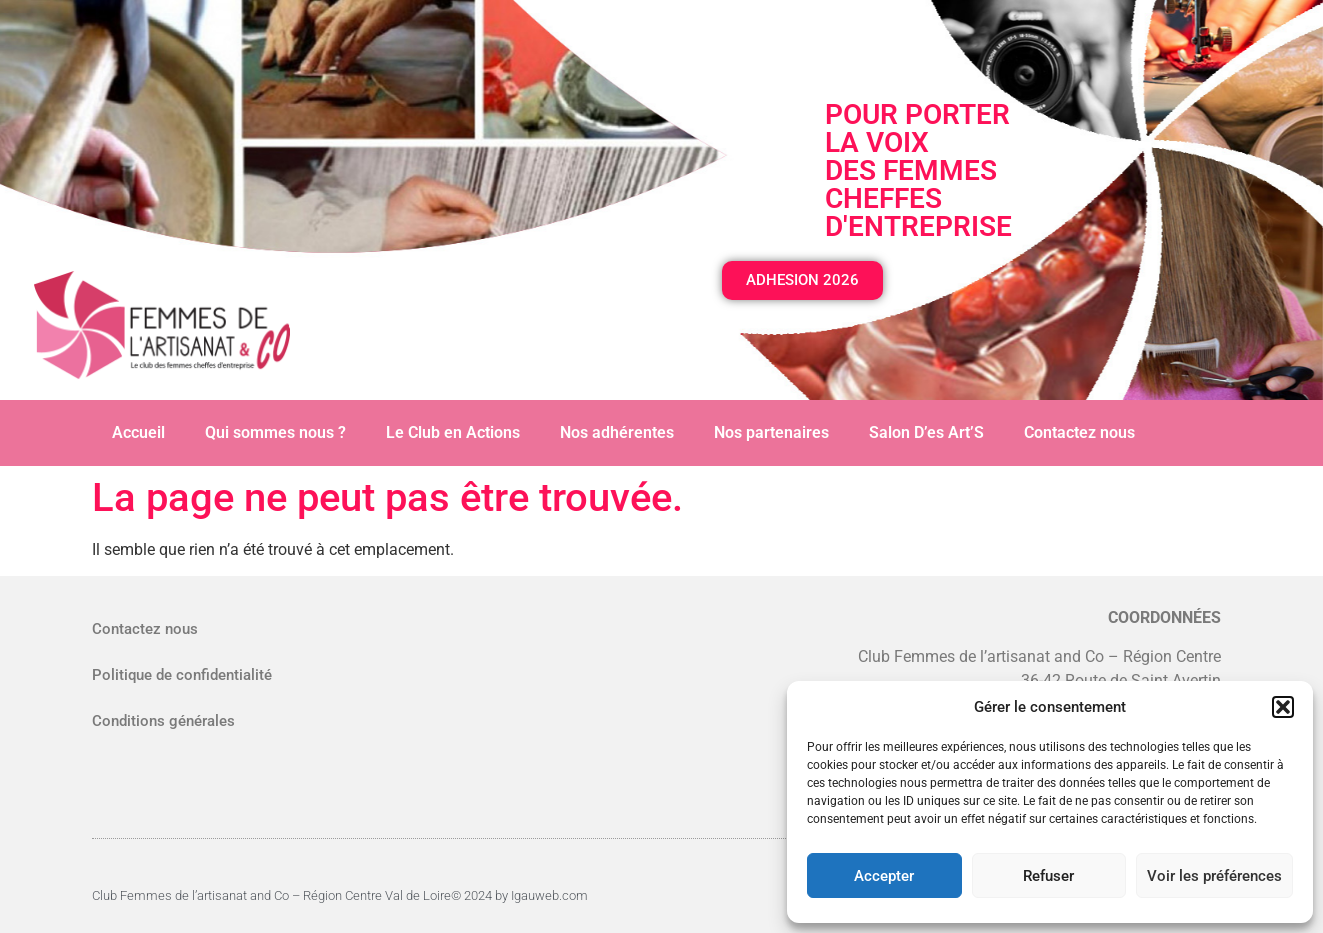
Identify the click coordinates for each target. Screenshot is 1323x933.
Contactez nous (1079, 432)
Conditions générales (163, 721)
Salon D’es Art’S (926, 432)
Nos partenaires (771, 432)
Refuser (1048, 876)
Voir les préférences (1214, 876)
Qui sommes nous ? (275, 432)
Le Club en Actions (453, 432)
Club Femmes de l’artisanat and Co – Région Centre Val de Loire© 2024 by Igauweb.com (340, 895)
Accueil (138, 432)
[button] (1283, 707)
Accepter (884, 876)
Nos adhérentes (617, 432)
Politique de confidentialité (182, 675)
